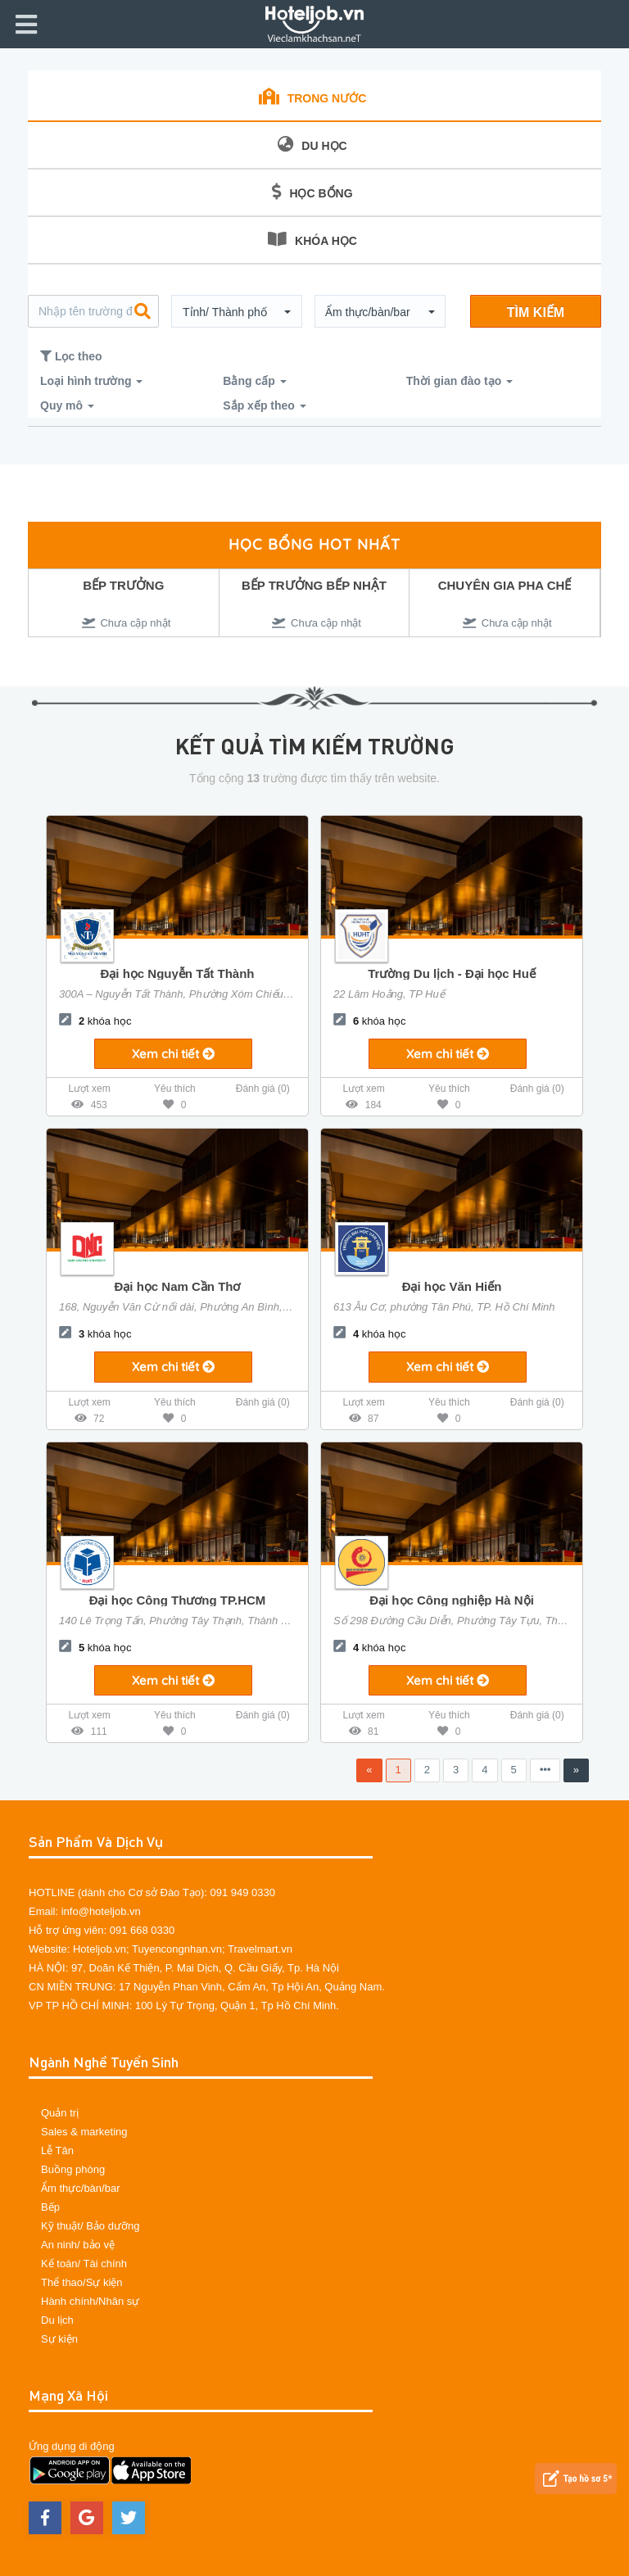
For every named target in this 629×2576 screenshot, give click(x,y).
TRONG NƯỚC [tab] (313, 96)
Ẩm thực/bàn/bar (80, 2188)
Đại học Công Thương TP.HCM (177, 1600)
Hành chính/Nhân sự (90, 2301)
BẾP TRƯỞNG (123, 585)
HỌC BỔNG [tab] (312, 191)
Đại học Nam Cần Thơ (177, 1286)
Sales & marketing (84, 2132)
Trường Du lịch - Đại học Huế (452, 973)
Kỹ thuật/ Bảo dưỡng (90, 2226)
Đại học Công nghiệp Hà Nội (451, 1600)
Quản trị (60, 2113)
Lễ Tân (57, 2150)
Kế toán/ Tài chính (84, 2263)
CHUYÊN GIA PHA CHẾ (505, 585)
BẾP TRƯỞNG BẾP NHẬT (314, 585)
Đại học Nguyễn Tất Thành (178, 973)
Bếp (50, 2207)
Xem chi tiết (173, 1054)
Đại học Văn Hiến (452, 1286)
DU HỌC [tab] (312, 144)
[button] (236, 312)
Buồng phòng (73, 2169)
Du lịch (57, 2320)
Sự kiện (59, 2339)
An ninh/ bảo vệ (78, 2245)
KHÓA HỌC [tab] (312, 239)
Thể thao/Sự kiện (82, 2282)
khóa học (95, 1021)
